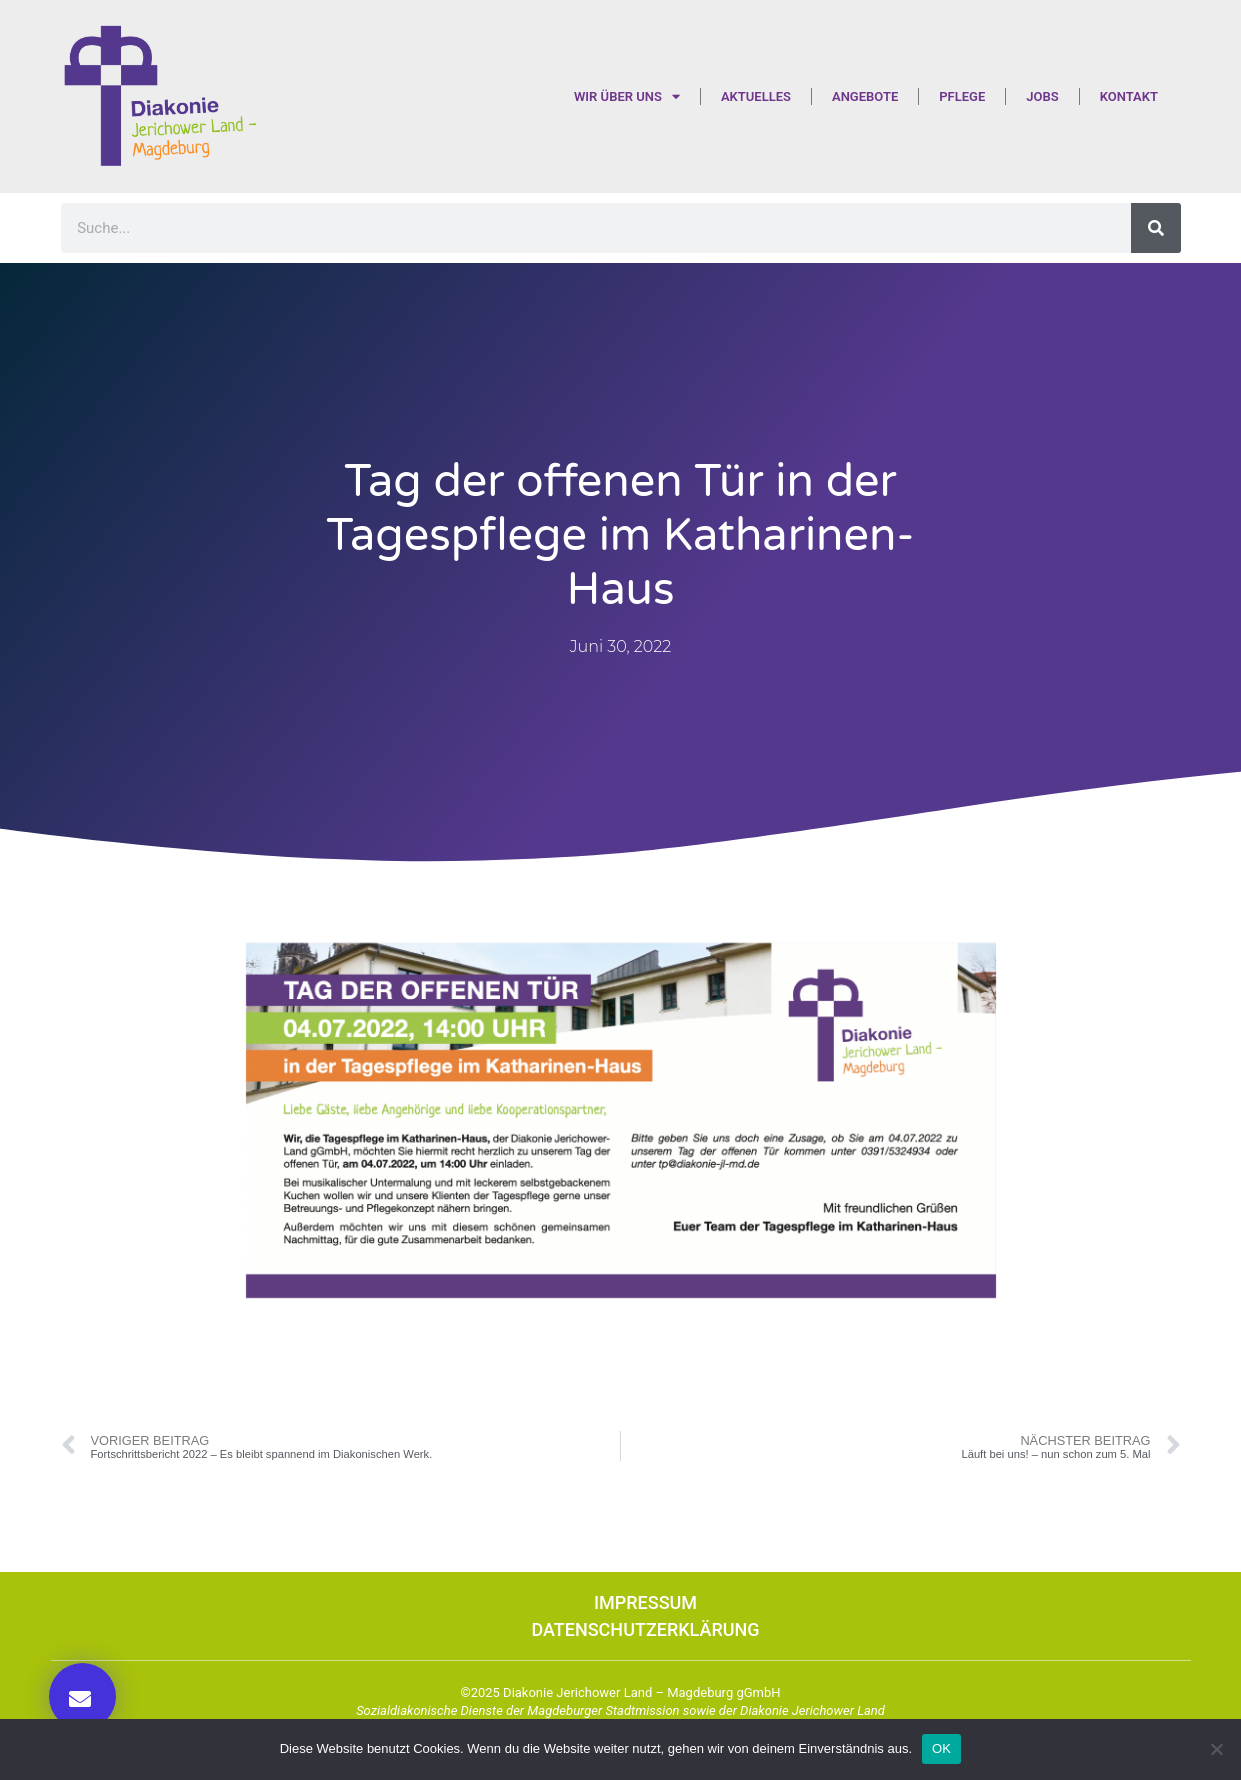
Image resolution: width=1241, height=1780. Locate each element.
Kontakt (1129, 96)
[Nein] (1216, 1749)
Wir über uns (627, 96)
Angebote (865, 96)
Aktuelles (756, 96)
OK (941, 1748)
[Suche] (1156, 228)
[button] (82, 1696)
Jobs (1042, 96)
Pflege (962, 96)
